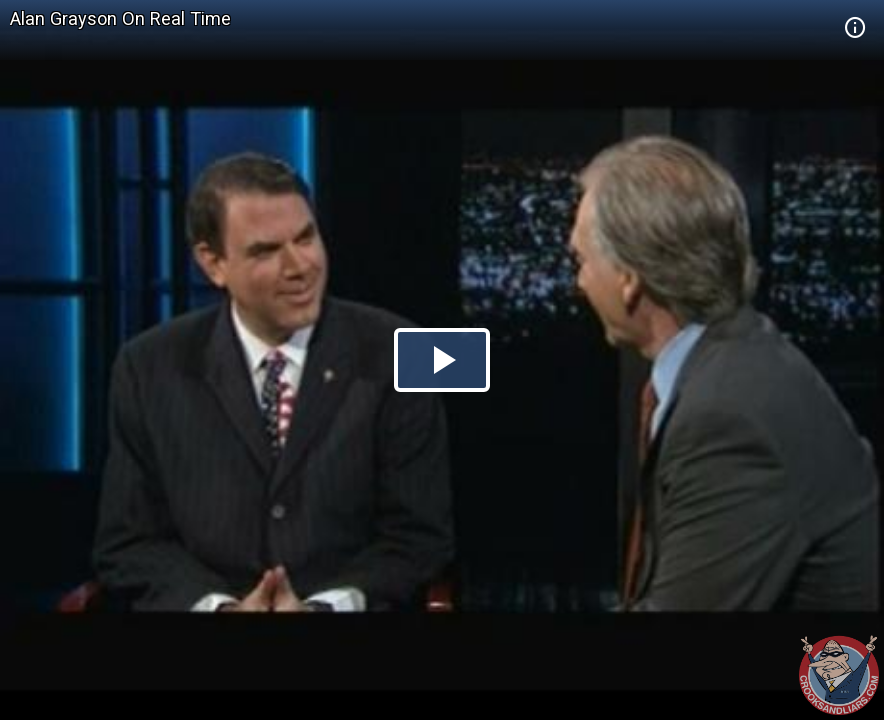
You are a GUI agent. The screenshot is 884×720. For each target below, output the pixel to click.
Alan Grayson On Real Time (120, 18)
